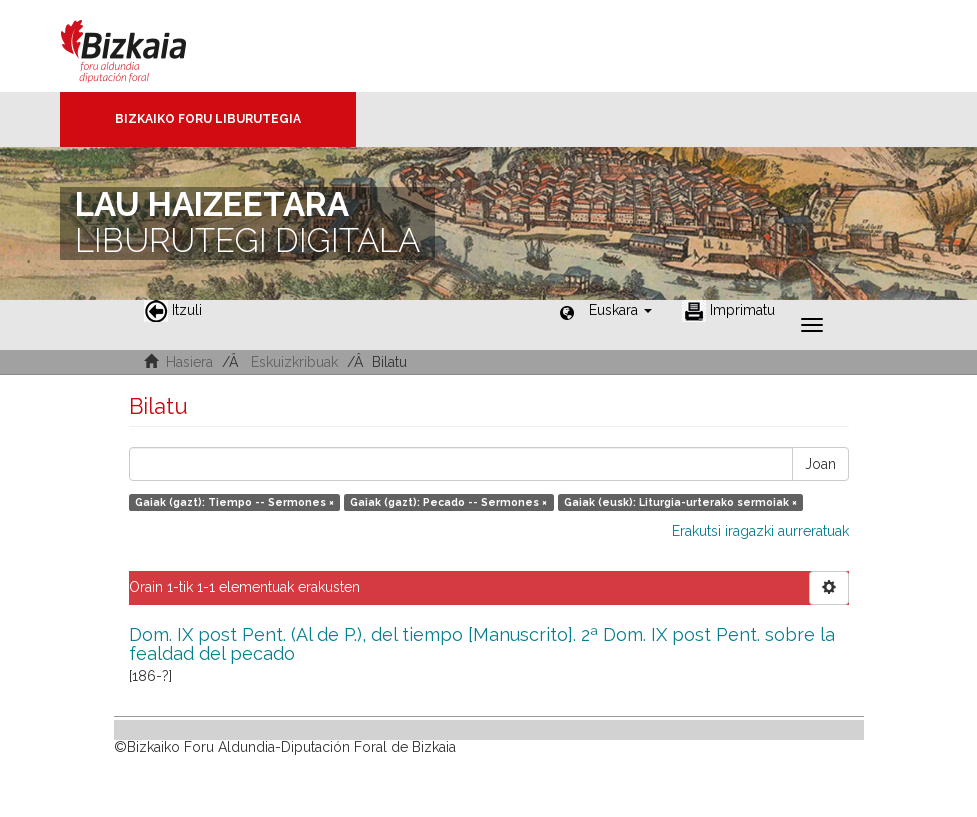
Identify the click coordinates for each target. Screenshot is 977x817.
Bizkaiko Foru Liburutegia (208, 119)
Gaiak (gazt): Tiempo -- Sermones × (234, 502)
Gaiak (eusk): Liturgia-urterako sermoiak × (680, 502)
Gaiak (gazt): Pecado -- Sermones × (448, 502)
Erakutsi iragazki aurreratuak (760, 531)
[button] (620, 310)
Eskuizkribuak (294, 362)
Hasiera (189, 362)
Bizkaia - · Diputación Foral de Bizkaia (144, 46)
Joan (820, 464)
